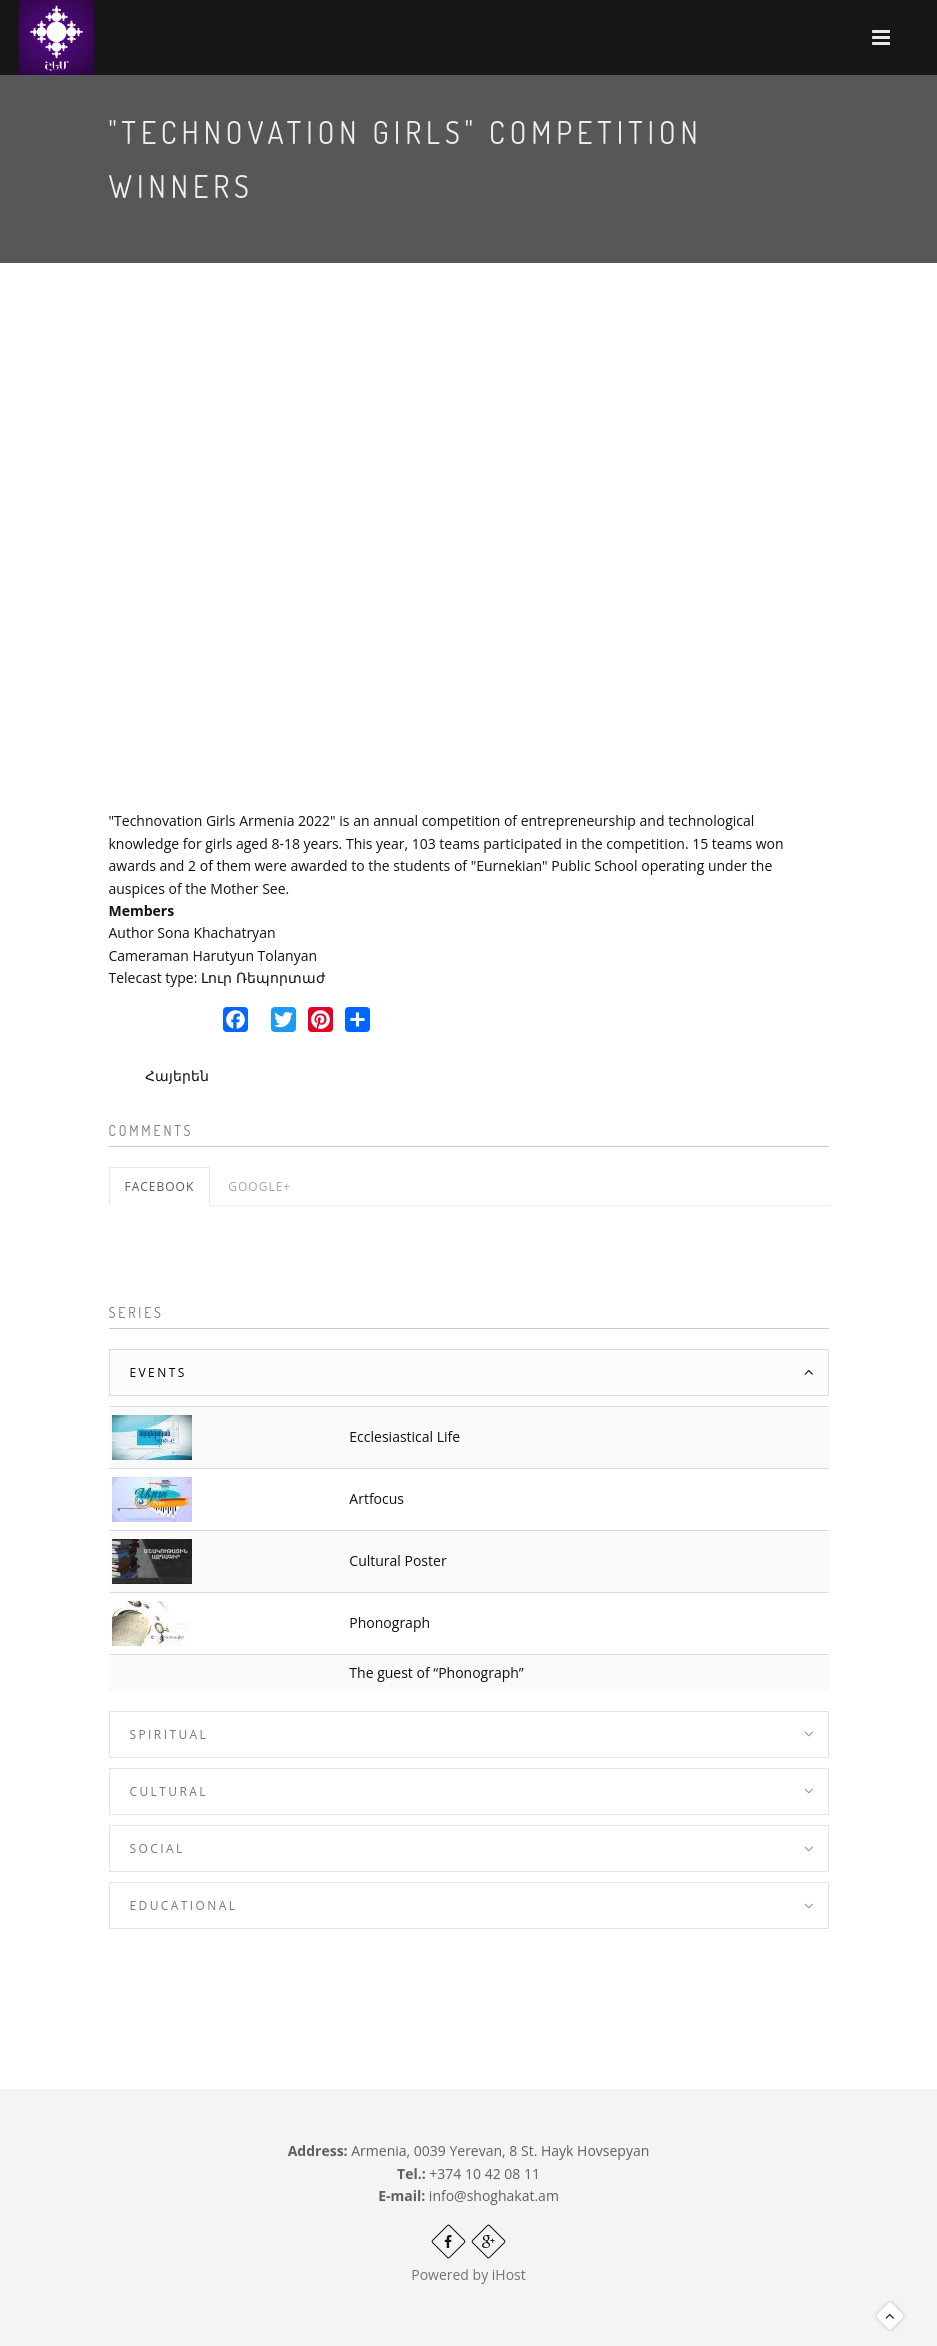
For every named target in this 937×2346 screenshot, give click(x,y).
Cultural (169, 1791)
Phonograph (389, 1622)
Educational (184, 1905)
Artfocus (376, 1498)
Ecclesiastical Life (404, 1436)
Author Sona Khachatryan (192, 932)
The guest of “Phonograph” (436, 1672)
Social (157, 1848)
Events (158, 1372)
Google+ (259, 1186)
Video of (469, 554)
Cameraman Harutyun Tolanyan (213, 955)
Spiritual (169, 1734)
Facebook (160, 1186)
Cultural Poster (397, 1560)
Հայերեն (177, 1075)
